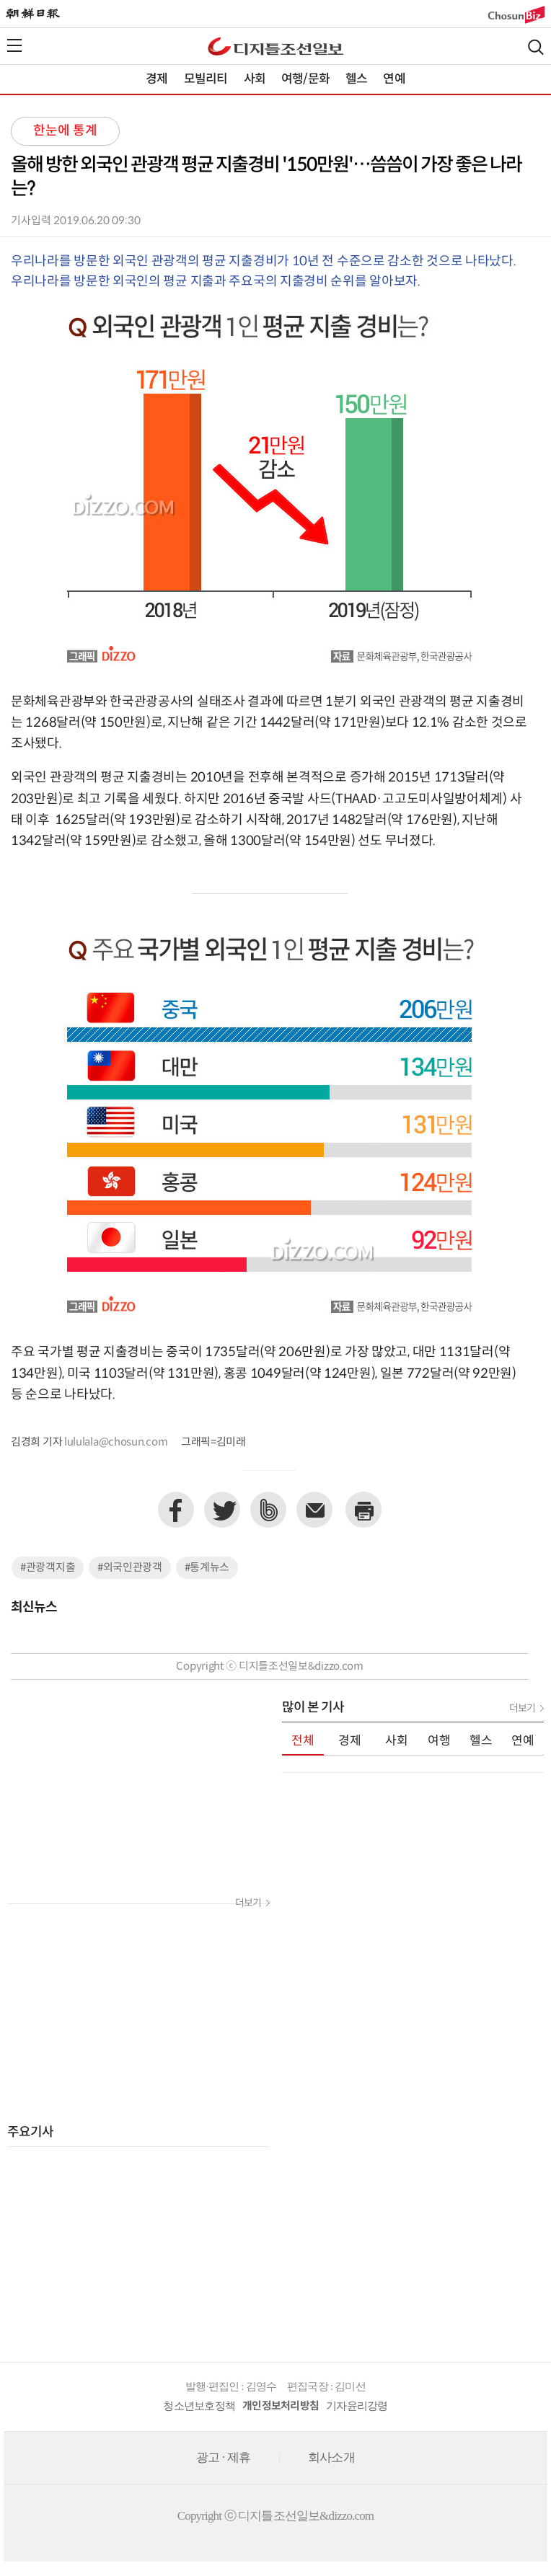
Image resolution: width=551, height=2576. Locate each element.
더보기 (248, 1903)
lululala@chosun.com (115, 1442)
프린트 (363, 1510)
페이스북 (176, 1510)
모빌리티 (206, 79)
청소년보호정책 (199, 2406)
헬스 (356, 79)
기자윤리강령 (357, 2406)
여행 (439, 1741)
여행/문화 (305, 79)
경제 (156, 79)
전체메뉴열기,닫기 (14, 45)
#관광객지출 (47, 1568)
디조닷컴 (275, 46)
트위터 (222, 1510)
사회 (254, 79)
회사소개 (331, 2457)
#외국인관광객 (129, 1568)
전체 (302, 1741)
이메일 (314, 1510)
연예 (394, 79)
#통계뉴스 (207, 1568)
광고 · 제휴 (223, 2457)
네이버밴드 (268, 1510)
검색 (536, 47)
